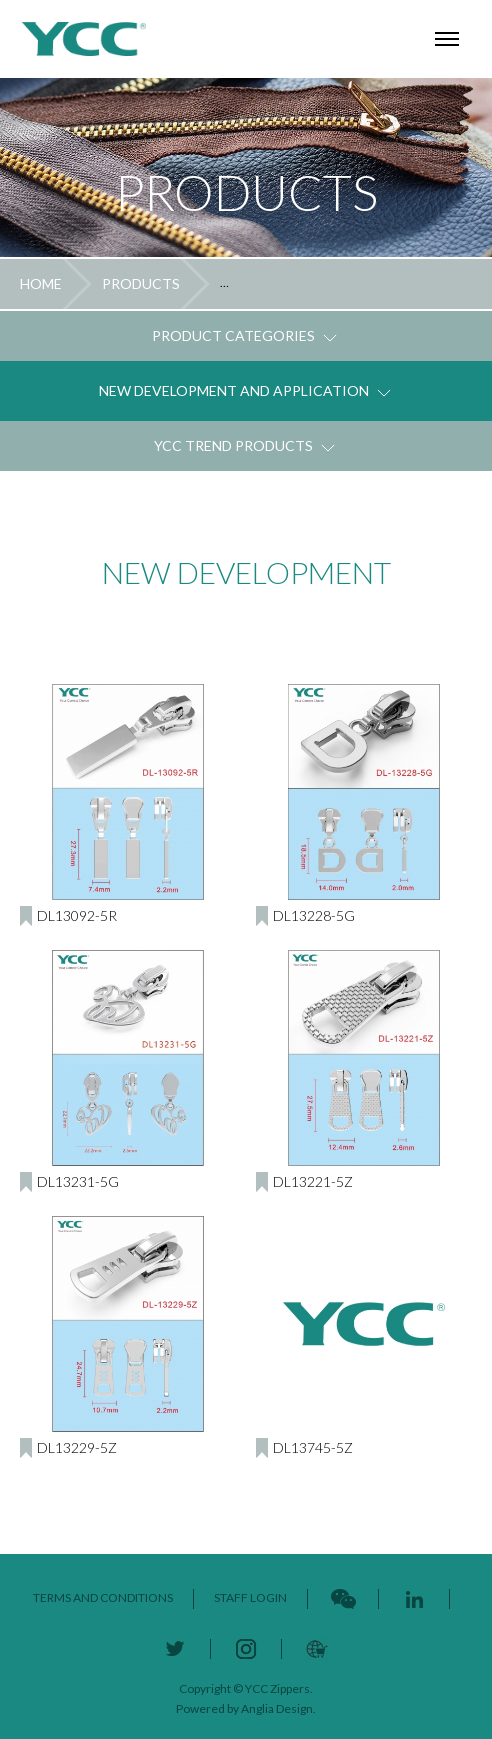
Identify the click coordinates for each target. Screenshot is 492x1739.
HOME (41, 283)
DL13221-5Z (313, 1181)
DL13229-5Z (77, 1447)
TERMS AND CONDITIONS (103, 1597)
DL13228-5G (314, 915)
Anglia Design (277, 1708)
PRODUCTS (141, 283)
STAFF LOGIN (250, 1597)
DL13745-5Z (313, 1447)
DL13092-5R (77, 915)
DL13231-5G (78, 1181)
